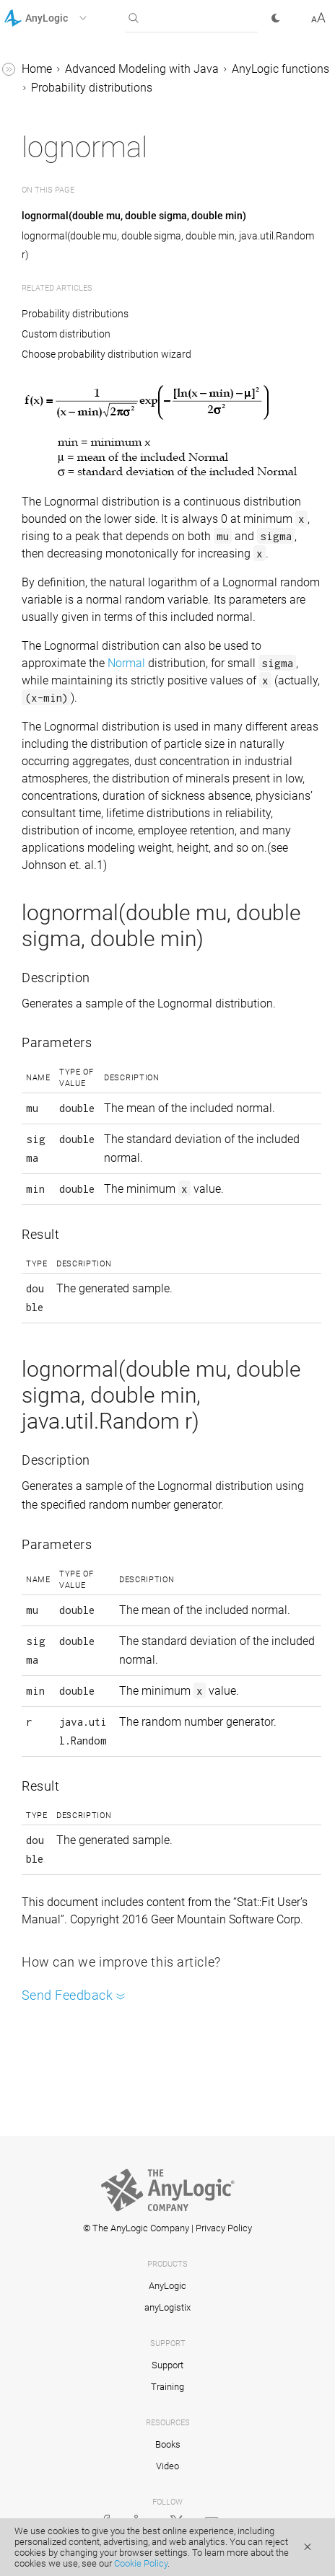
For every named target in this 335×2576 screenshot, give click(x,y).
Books (167, 2444)
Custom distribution (66, 334)
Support (167, 2365)
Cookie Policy (141, 2563)
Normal (126, 663)
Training (167, 2386)
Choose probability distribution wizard (106, 354)
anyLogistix (167, 2307)
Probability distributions (91, 87)
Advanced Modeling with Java (142, 69)
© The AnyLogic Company (136, 2228)
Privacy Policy (224, 2228)
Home (37, 69)
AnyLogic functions (280, 69)
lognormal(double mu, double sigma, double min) (134, 215)
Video (167, 2466)
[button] (63, 18)
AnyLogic (167, 2285)
